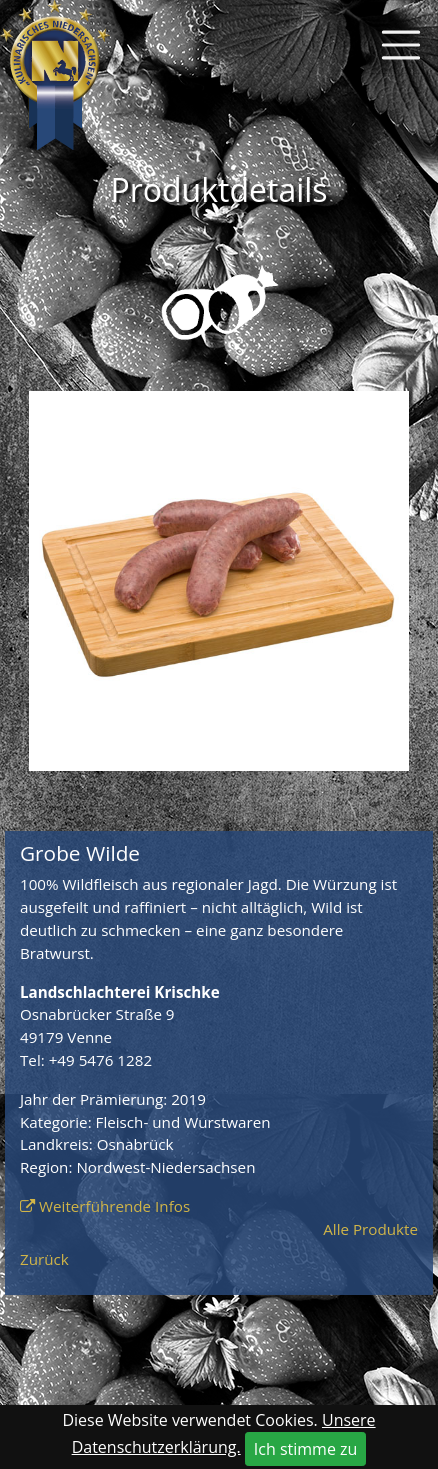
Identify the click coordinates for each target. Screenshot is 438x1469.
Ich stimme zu (306, 1449)
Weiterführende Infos (114, 1206)
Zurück (44, 1259)
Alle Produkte (370, 1229)
